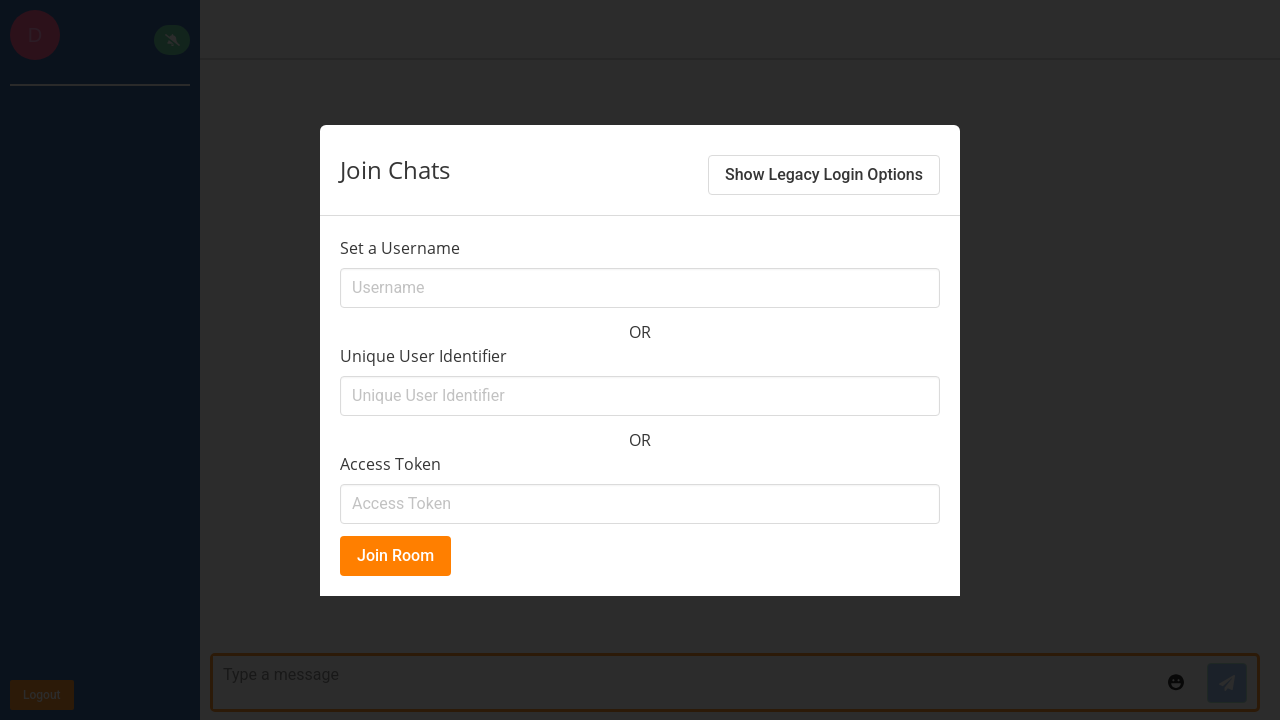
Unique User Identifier (423, 356)
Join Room (395, 555)
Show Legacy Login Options (824, 174)
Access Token (390, 464)
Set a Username (400, 248)
